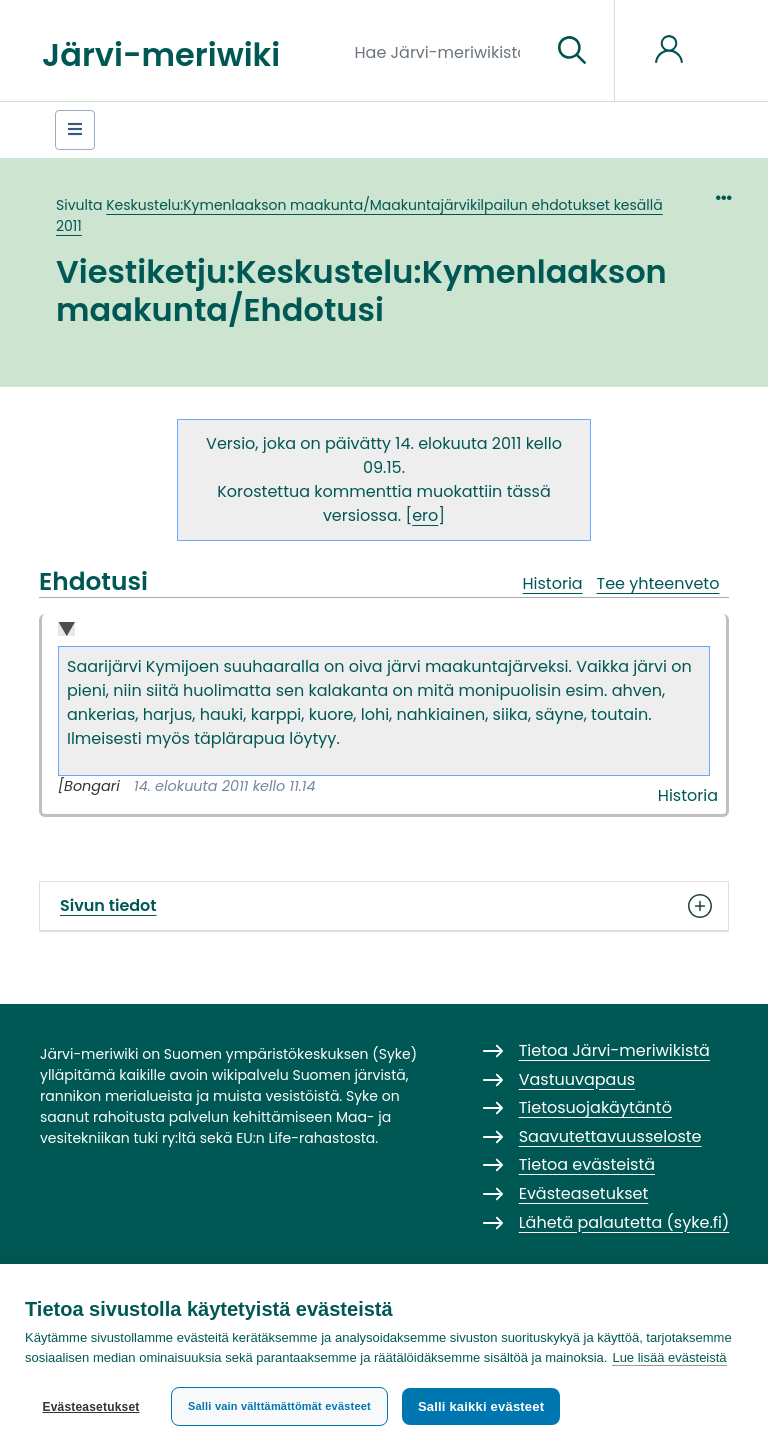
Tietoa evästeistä (587, 1164)
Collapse (66, 630)
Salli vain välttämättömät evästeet (279, 1406)
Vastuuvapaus (577, 1079)
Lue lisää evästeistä (669, 1357)
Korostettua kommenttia (314, 491)
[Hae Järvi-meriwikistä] (445, 51)
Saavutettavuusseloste (610, 1136)
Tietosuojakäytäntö (595, 1107)
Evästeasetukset (90, 1407)
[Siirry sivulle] (572, 51)
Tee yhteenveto (658, 583)
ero (425, 515)
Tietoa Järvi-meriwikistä (614, 1050)
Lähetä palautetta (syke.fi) (624, 1222)
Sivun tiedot (384, 906)
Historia (552, 583)
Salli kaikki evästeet (481, 1406)
